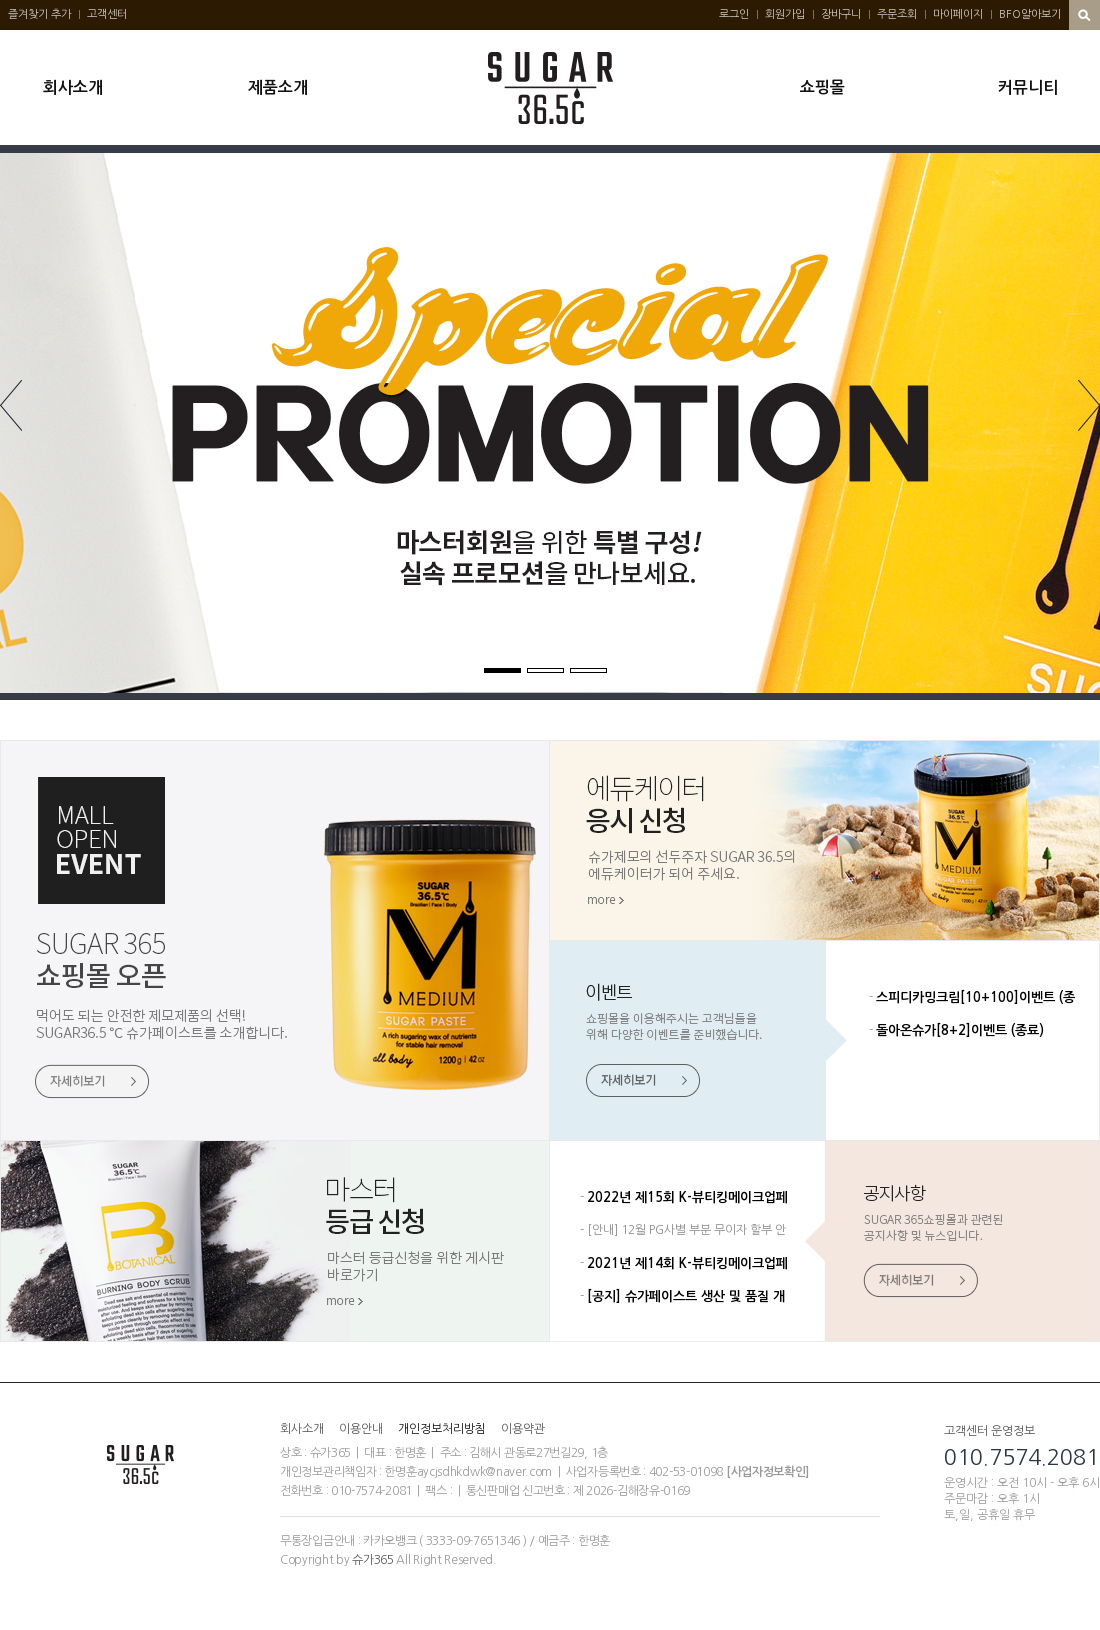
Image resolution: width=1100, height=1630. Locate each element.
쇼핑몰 (822, 87)
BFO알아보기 (1030, 14)
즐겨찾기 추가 (39, 14)
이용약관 (523, 1429)
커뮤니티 (1028, 87)
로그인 (734, 14)
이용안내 (361, 1429)
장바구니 (841, 14)
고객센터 (107, 14)
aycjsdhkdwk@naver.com (485, 1472)
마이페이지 (958, 14)
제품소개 (278, 87)
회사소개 (73, 87)
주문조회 (897, 14)
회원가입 (785, 14)
